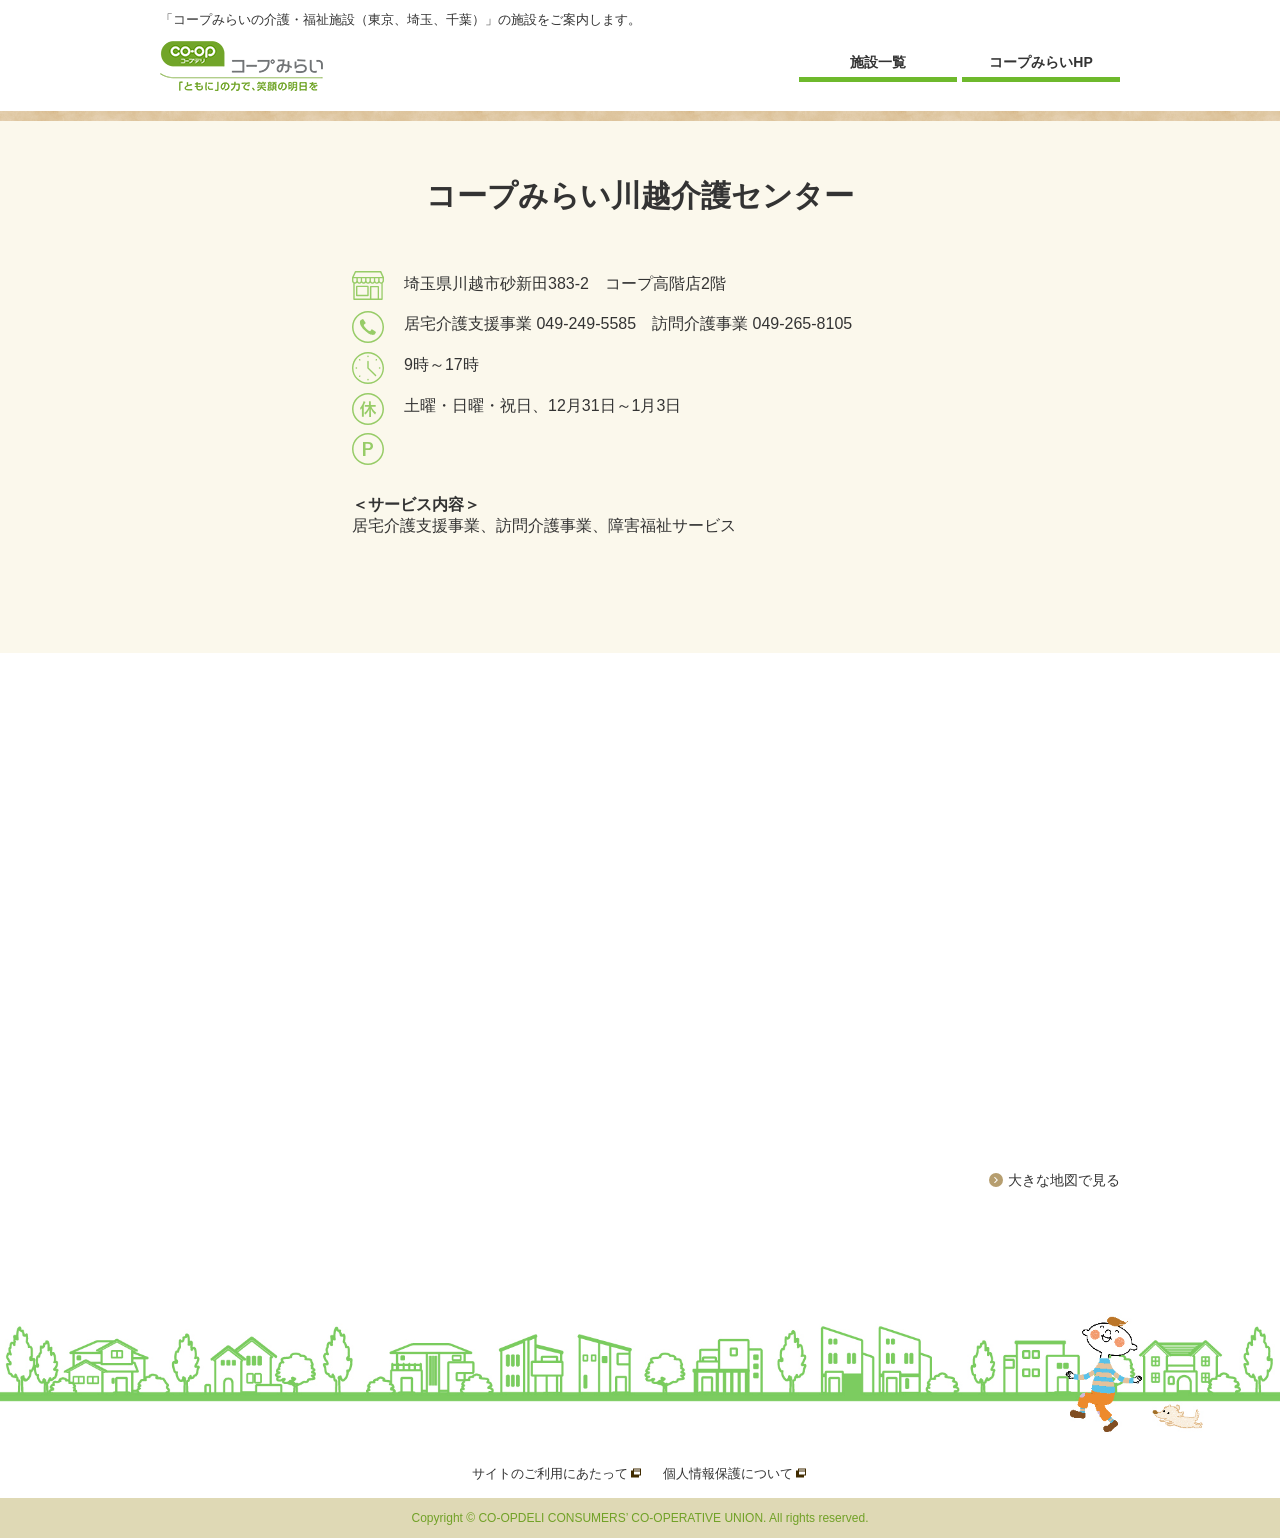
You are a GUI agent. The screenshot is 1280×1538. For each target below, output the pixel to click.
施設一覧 (878, 62)
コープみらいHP (1040, 62)
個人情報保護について (728, 1473)
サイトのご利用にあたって (550, 1473)
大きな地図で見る (1064, 1180)
